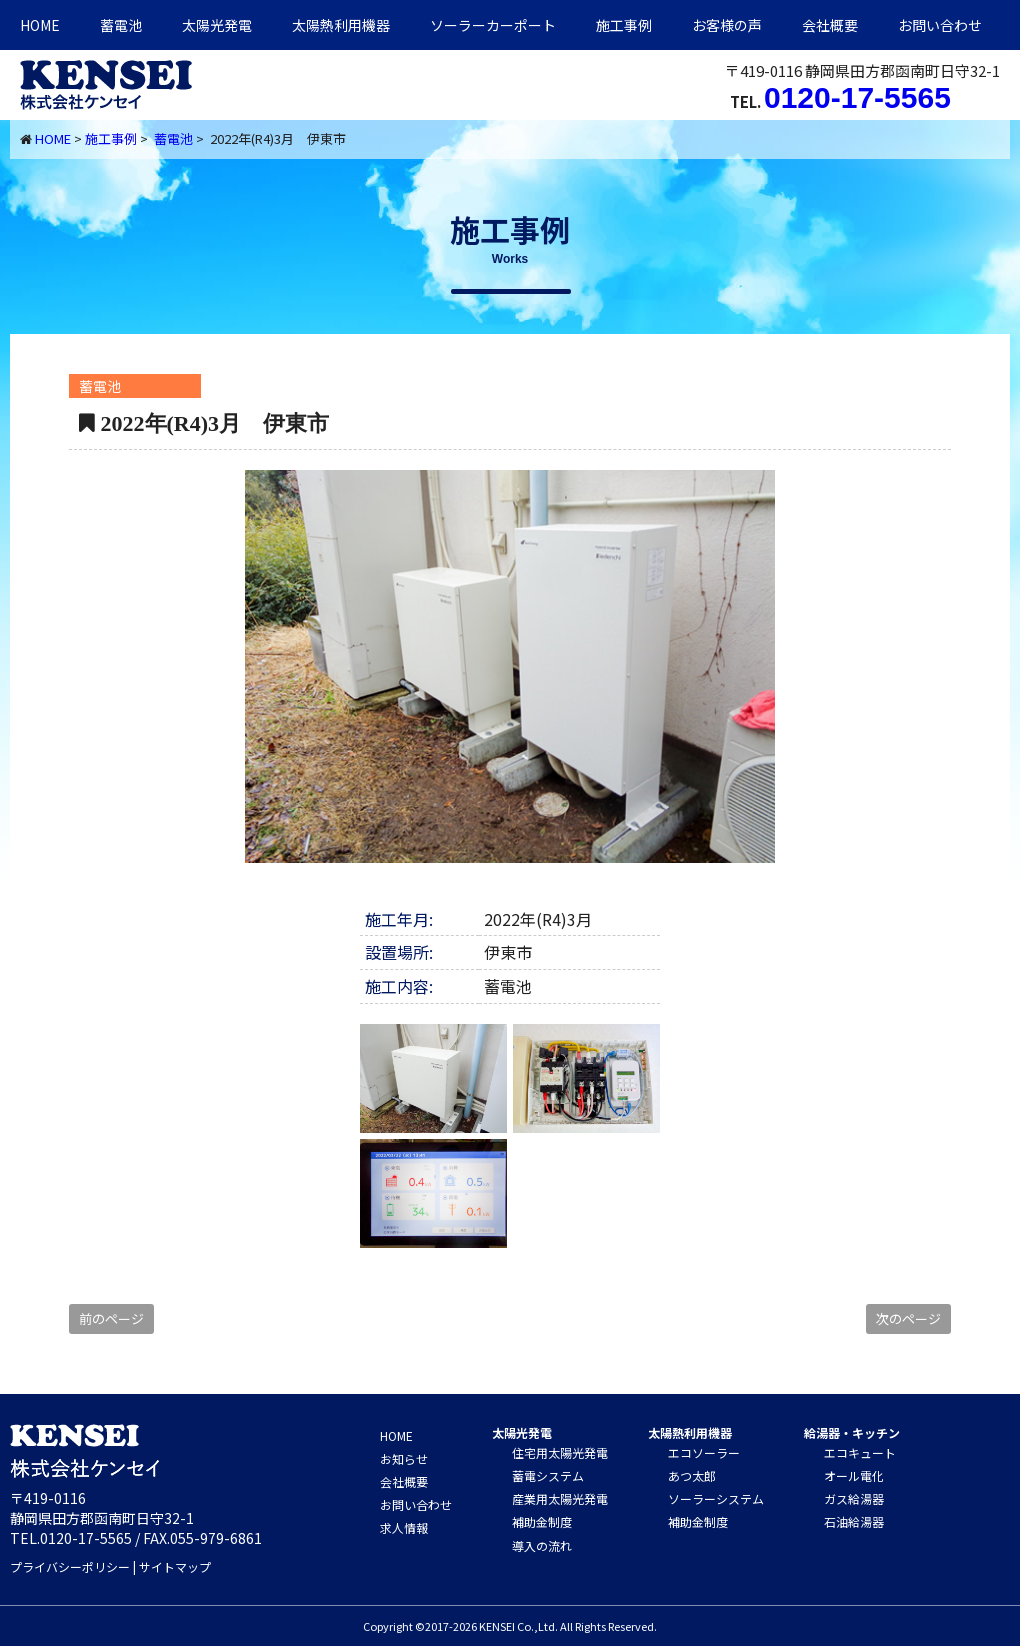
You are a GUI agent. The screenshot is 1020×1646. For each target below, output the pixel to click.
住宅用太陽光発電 (560, 1452)
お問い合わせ (940, 25)
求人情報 (404, 1527)
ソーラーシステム (716, 1498)
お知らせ (404, 1458)
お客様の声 (727, 25)
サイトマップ (175, 1566)
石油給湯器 (854, 1521)
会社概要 (830, 25)
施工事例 (624, 25)
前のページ (111, 1318)
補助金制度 (542, 1521)
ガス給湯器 (854, 1498)
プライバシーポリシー (70, 1566)
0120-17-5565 (857, 97)
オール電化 (854, 1475)
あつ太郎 (692, 1475)
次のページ (908, 1318)
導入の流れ (542, 1545)
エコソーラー (704, 1452)
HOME (40, 25)
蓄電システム (548, 1475)
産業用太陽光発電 (560, 1498)
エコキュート (860, 1452)
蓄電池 (121, 25)
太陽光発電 (217, 25)
